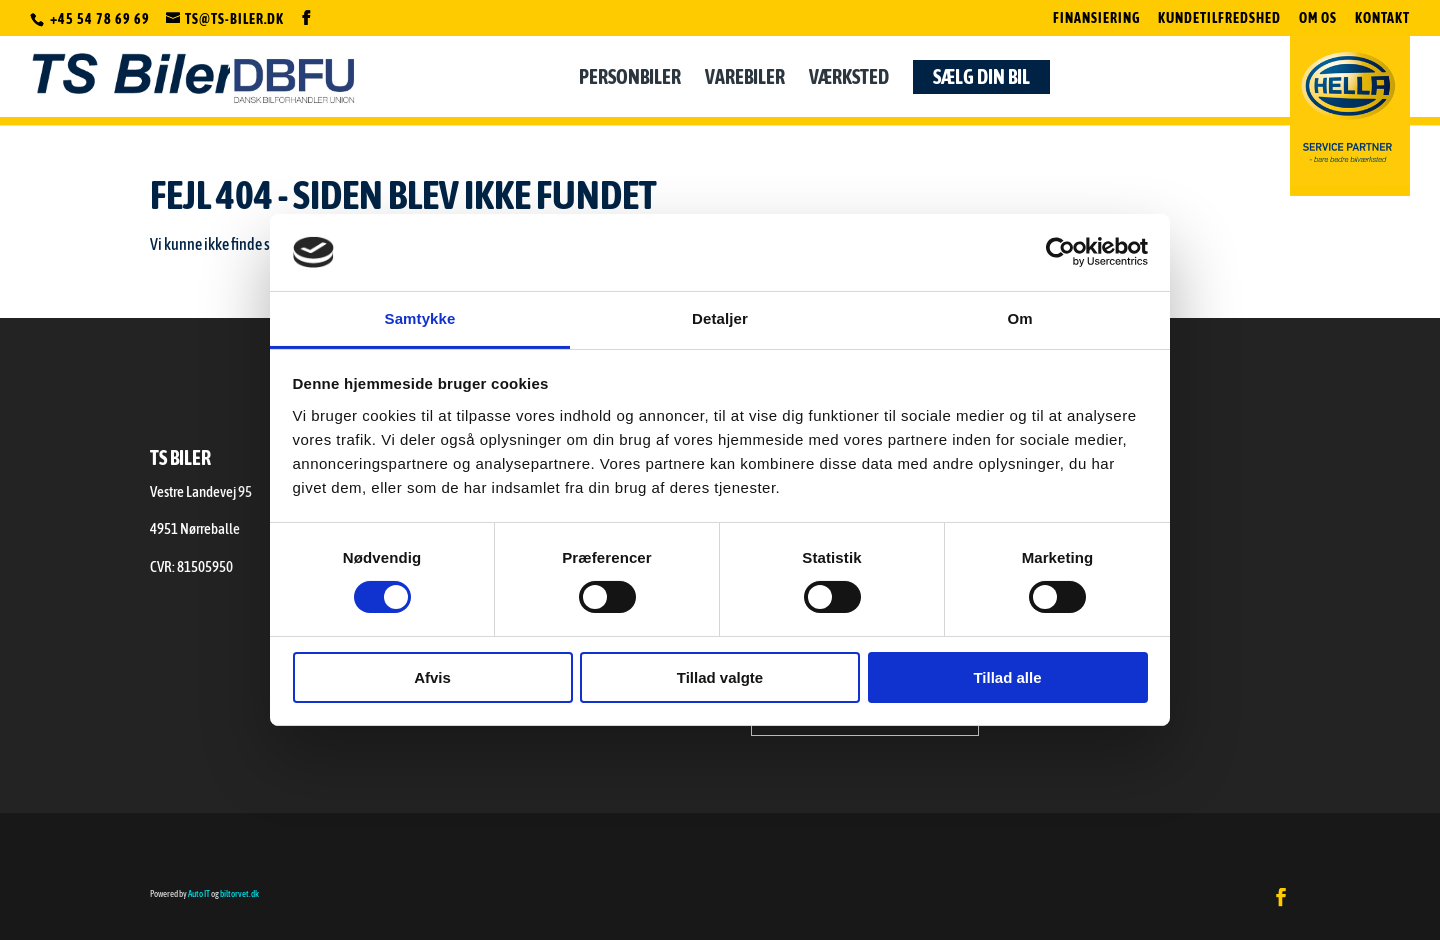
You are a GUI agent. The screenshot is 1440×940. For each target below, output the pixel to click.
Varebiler (745, 84)
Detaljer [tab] (720, 318)
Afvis (432, 677)
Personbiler (630, 84)
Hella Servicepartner (1350, 113)
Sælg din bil (981, 81)
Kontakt (1382, 18)
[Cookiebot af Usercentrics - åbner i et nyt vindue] (1060, 252)
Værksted (849, 84)
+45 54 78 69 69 (101, 19)
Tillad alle (1007, 677)
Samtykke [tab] (420, 318)
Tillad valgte (720, 677)
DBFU (294, 80)
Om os (1318, 18)
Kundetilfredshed (1219, 18)
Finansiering (1096, 18)
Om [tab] (1019, 318)
